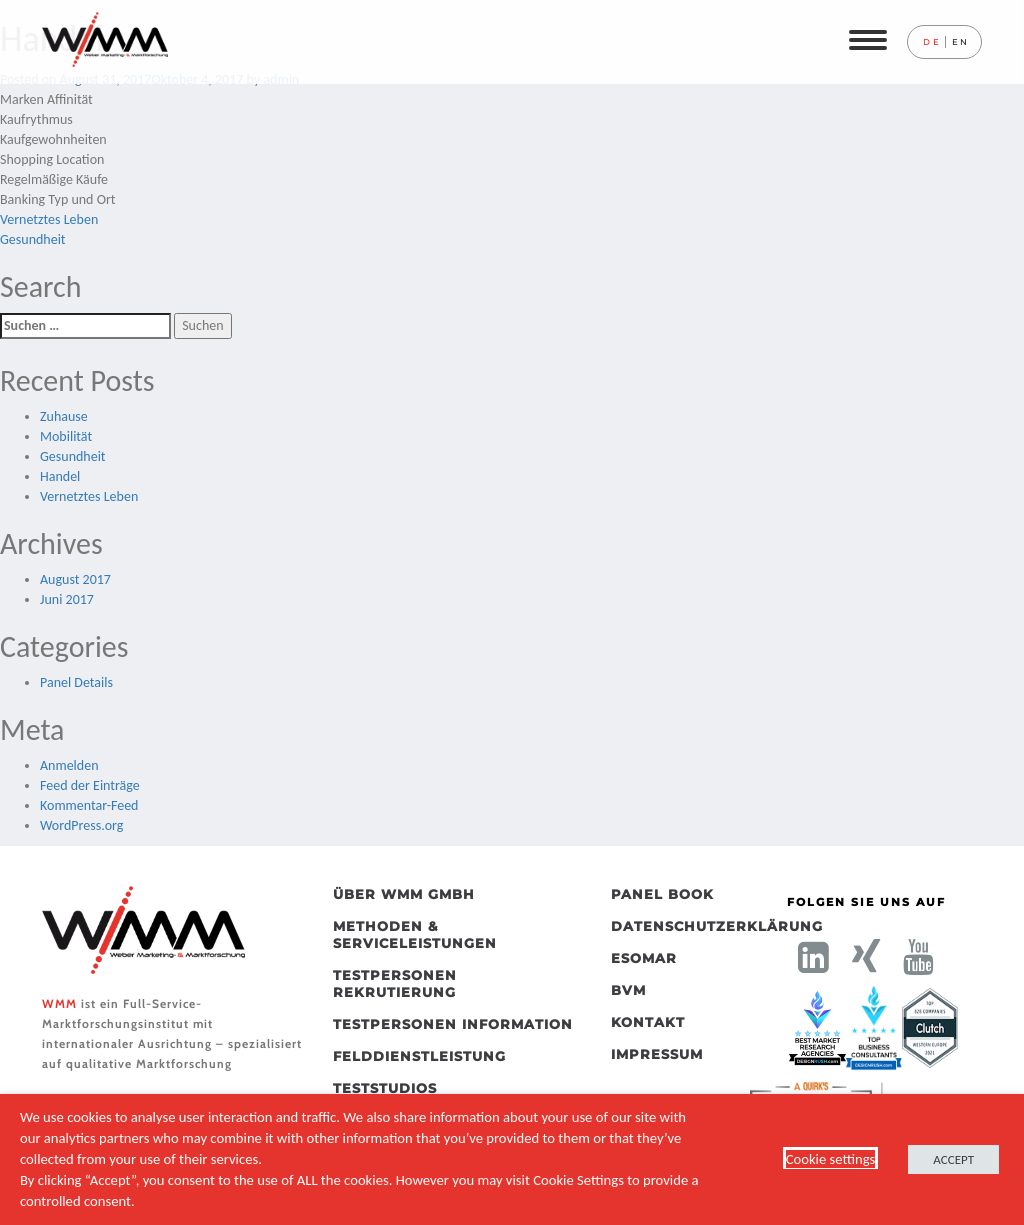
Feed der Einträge (90, 785)
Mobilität (66, 436)
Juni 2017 (67, 599)
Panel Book (662, 894)
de (931, 42)
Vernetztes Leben (49, 219)
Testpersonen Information (453, 1024)
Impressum (657, 1054)
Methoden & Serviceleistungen (415, 934)
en (960, 42)
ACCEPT (953, 1159)
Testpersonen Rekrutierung (395, 983)
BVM (628, 990)
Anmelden (69, 765)
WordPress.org (81, 825)
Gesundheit (33, 239)
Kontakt (648, 1022)
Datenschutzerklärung (665, 926)
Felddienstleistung (419, 1056)
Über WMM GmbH (404, 894)
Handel (60, 476)
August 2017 (75, 579)
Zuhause (64, 416)
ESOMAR (644, 958)
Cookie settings (831, 1159)
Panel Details (76, 682)
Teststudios (385, 1088)
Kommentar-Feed (89, 805)
